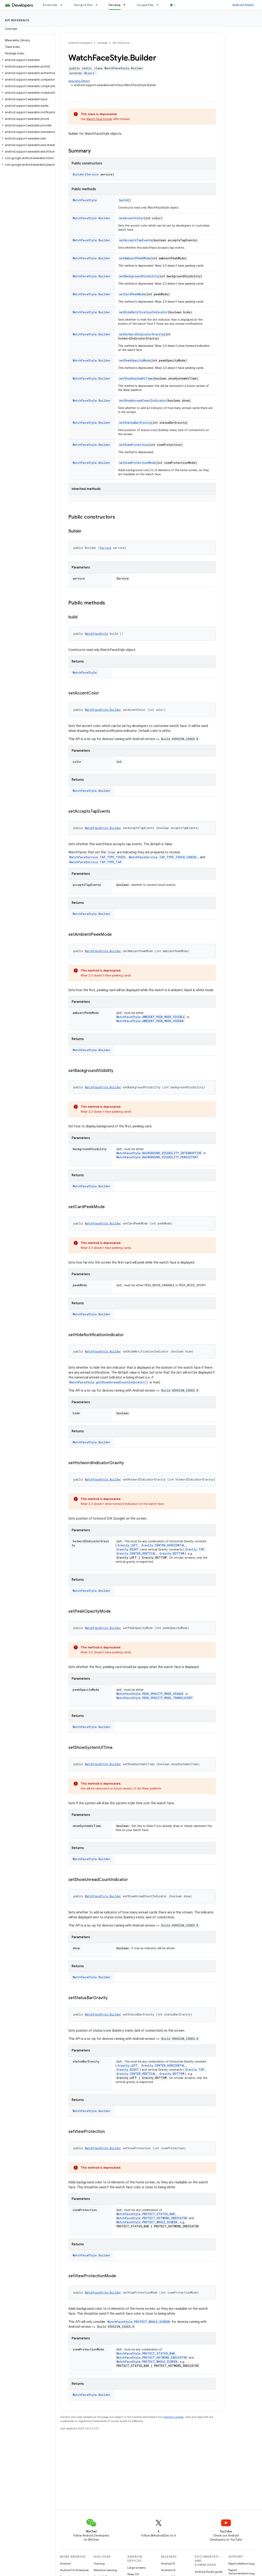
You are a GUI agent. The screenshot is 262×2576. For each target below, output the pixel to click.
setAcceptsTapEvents (135, 240)
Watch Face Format (99, 119)
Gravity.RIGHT (127, 1549)
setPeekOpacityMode (134, 360)
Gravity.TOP (194, 1549)
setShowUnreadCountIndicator (142, 400)
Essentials (50, 5)
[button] (26, 60)
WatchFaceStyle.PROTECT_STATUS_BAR (145, 2214)
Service (92, 174)
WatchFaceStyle (85, 200)
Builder (79, 174)
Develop (102, 43)
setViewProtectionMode (137, 463)
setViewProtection (133, 445)
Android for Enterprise (74, 2570)
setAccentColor (131, 218)
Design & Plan (83, 5)
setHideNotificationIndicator (143, 312)
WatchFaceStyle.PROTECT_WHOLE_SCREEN (146, 2222)
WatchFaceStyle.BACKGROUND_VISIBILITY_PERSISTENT (157, 1157)
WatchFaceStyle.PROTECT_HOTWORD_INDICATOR (151, 2218)
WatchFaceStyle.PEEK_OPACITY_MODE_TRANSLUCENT (154, 1698)
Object (89, 73)
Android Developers (80, 43)
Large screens (136, 2567)
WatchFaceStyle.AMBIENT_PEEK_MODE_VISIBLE (150, 1017)
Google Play (145, 5)
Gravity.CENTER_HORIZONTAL (163, 1545)
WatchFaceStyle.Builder (92, 218)
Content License (173, 2417)
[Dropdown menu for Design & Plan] (98, 5)
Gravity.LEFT (127, 1545)
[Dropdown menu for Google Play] (159, 5)
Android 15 (168, 2563)
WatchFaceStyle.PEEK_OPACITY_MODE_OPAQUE (149, 1694)
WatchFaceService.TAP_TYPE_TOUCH (97, 857)
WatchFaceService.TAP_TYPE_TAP (95, 862)
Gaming (99, 2563)
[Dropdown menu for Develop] (126, 5)
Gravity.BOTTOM (171, 1553)
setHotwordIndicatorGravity (141, 334)
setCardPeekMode (132, 294)
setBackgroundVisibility (138, 276)
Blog (177, 5)
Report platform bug (241, 2563)
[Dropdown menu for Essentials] (63, 5)
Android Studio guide (208, 2572)
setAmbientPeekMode (134, 258)
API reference (17, 20)
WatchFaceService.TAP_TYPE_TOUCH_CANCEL (163, 857)
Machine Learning (105, 2570)
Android (65, 2563)
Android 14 (168, 2570)
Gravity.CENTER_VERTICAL (136, 1553)
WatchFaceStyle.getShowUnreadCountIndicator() (108, 1382)
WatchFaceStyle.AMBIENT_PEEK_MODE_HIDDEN (150, 1021)
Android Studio (243, 5)
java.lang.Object (79, 81)
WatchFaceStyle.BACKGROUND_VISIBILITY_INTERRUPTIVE (158, 1153)
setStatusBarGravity (135, 423)
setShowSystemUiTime (136, 378)
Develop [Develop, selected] (115, 5)
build (123, 200)
